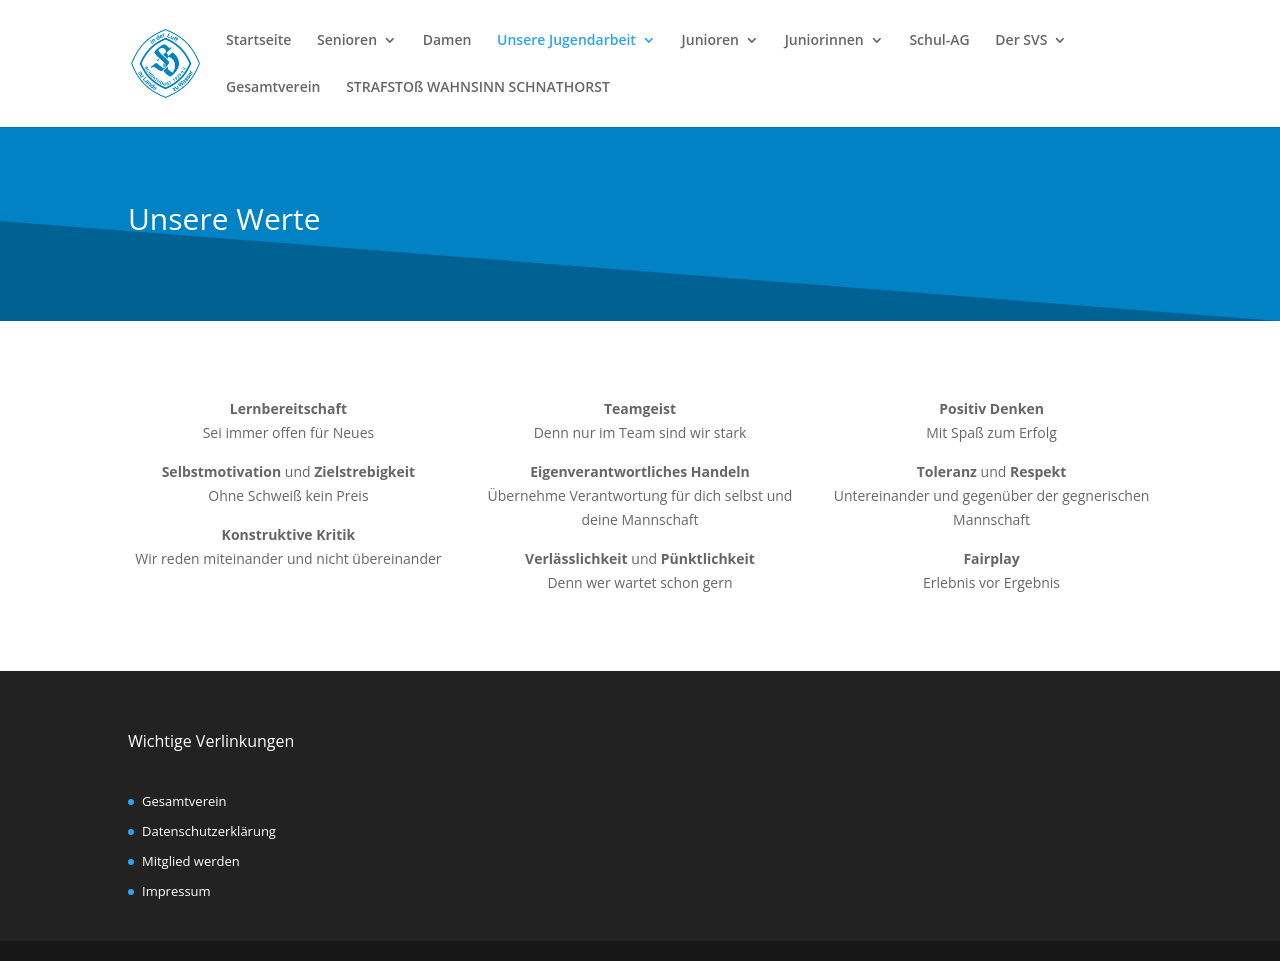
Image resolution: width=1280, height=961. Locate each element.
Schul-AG (939, 41)
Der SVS (1021, 41)
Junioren (710, 41)
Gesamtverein (273, 88)
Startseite (258, 41)
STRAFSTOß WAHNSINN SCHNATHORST (478, 88)
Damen (447, 41)
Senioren (347, 41)
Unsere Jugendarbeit (566, 41)
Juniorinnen (824, 41)
